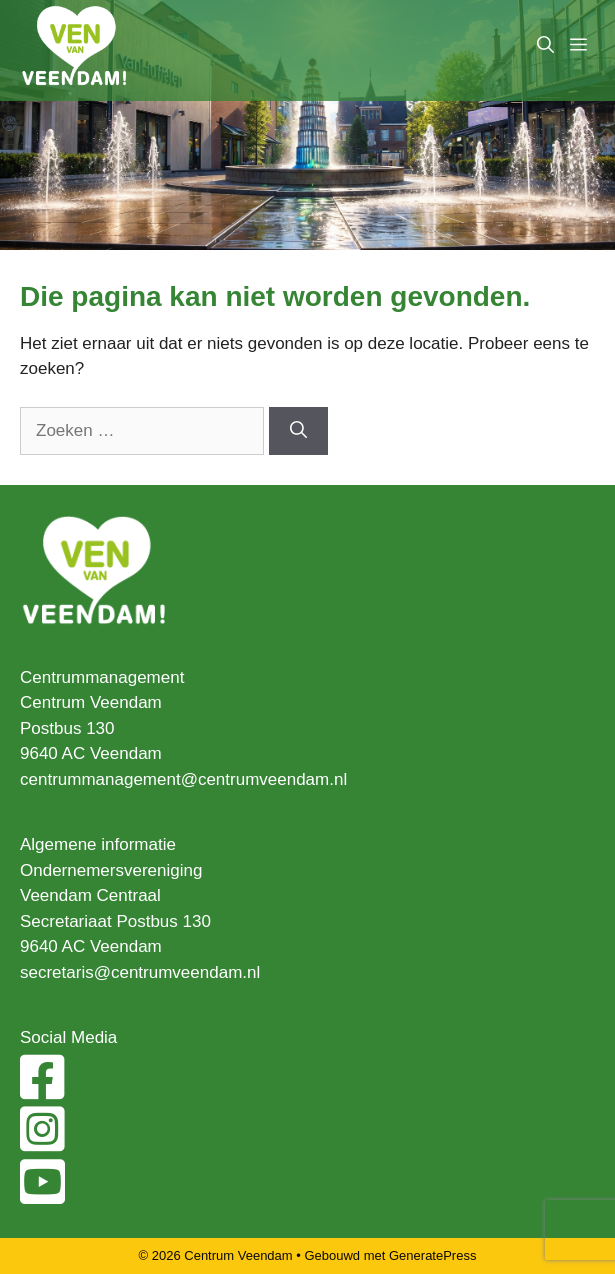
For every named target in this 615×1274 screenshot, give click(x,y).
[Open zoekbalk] (545, 45)
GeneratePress (432, 1255)
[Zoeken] (298, 431)
